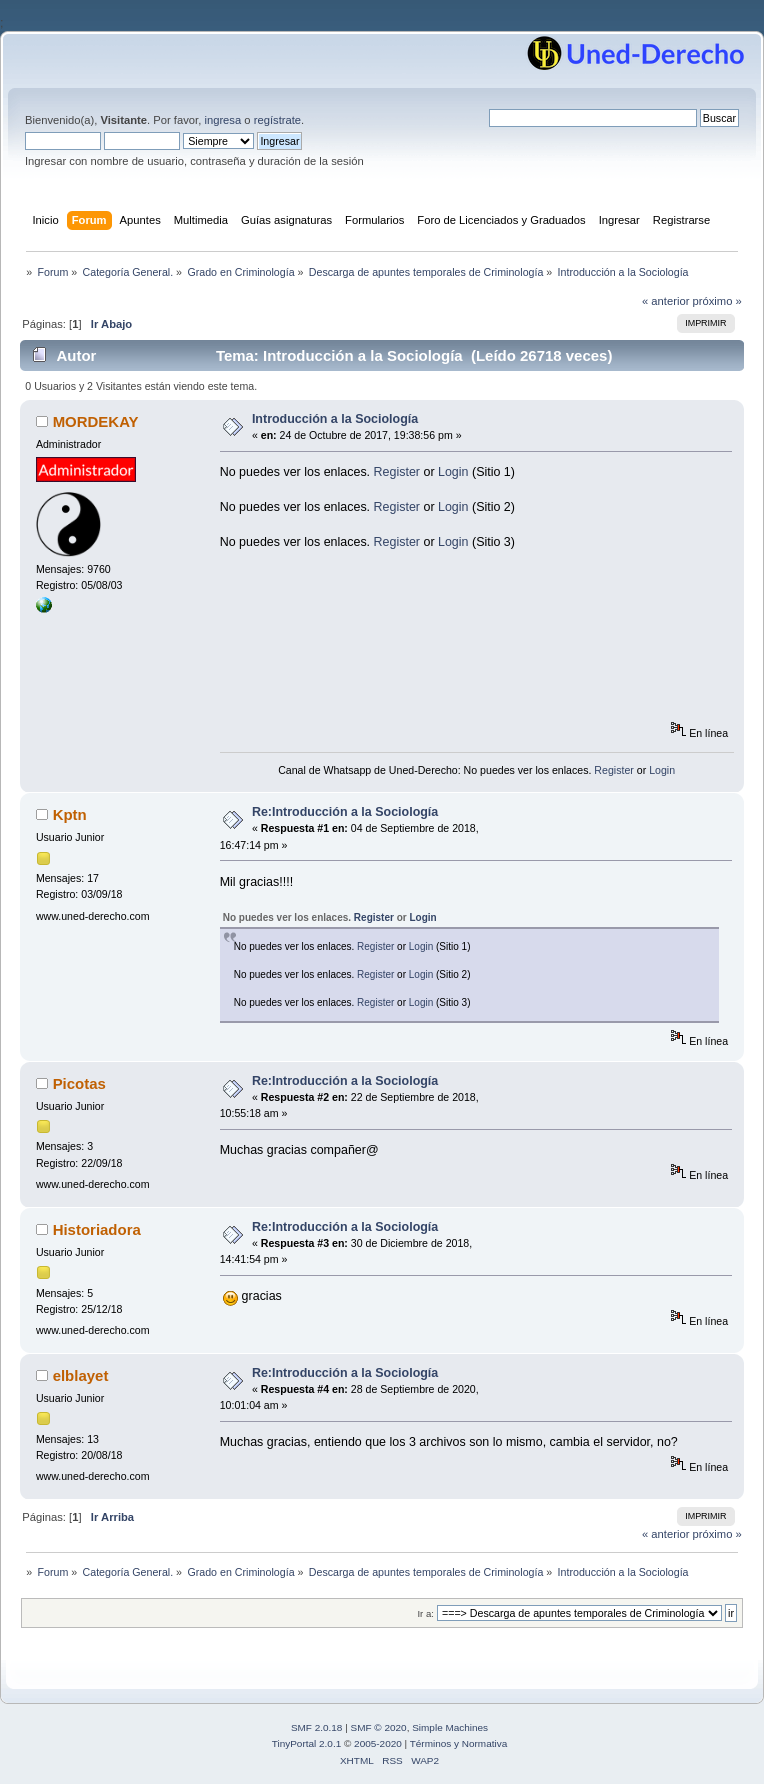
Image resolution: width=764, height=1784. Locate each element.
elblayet (81, 1375)
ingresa (222, 120)
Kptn (70, 814)
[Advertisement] (310, 646)
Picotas (79, 1083)
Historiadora (97, 1229)
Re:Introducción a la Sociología (345, 812)
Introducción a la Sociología (335, 419)
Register (397, 472)
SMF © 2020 (379, 1727)
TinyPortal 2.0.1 (306, 1743)
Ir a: (425, 1613)
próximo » (717, 301)
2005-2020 (378, 1743)
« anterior (665, 301)
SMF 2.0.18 (317, 1727)
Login (453, 472)
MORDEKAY (96, 421)
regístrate (277, 120)
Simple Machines (450, 1727)
